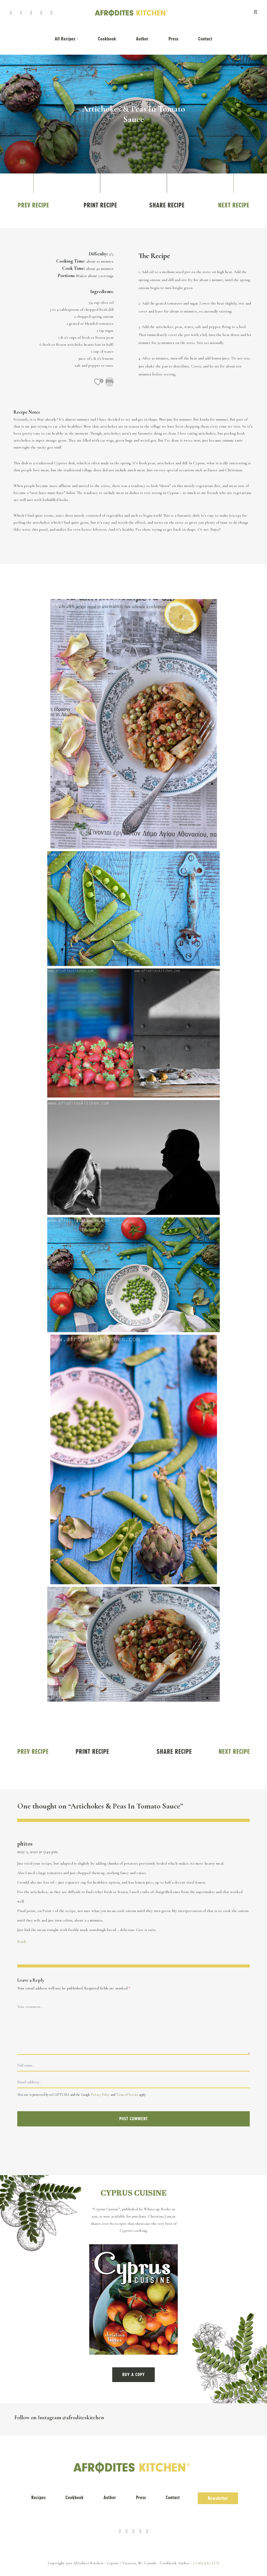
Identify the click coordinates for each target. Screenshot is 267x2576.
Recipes (38, 2497)
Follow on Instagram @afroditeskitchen (59, 2417)
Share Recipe (166, 205)
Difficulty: (98, 254)
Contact (205, 39)
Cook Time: (73, 268)
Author (142, 39)
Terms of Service (127, 2095)
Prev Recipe (33, 205)
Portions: (66, 276)
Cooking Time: (70, 261)
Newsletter (218, 2498)
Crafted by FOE (206, 2563)
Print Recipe (100, 205)
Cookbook (107, 39)
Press (173, 39)
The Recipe (154, 255)
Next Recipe (233, 205)
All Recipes (65, 39)
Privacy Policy (100, 2095)
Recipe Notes (27, 412)
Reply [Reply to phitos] (21, 1941)
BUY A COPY (133, 2374)
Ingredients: (102, 292)
